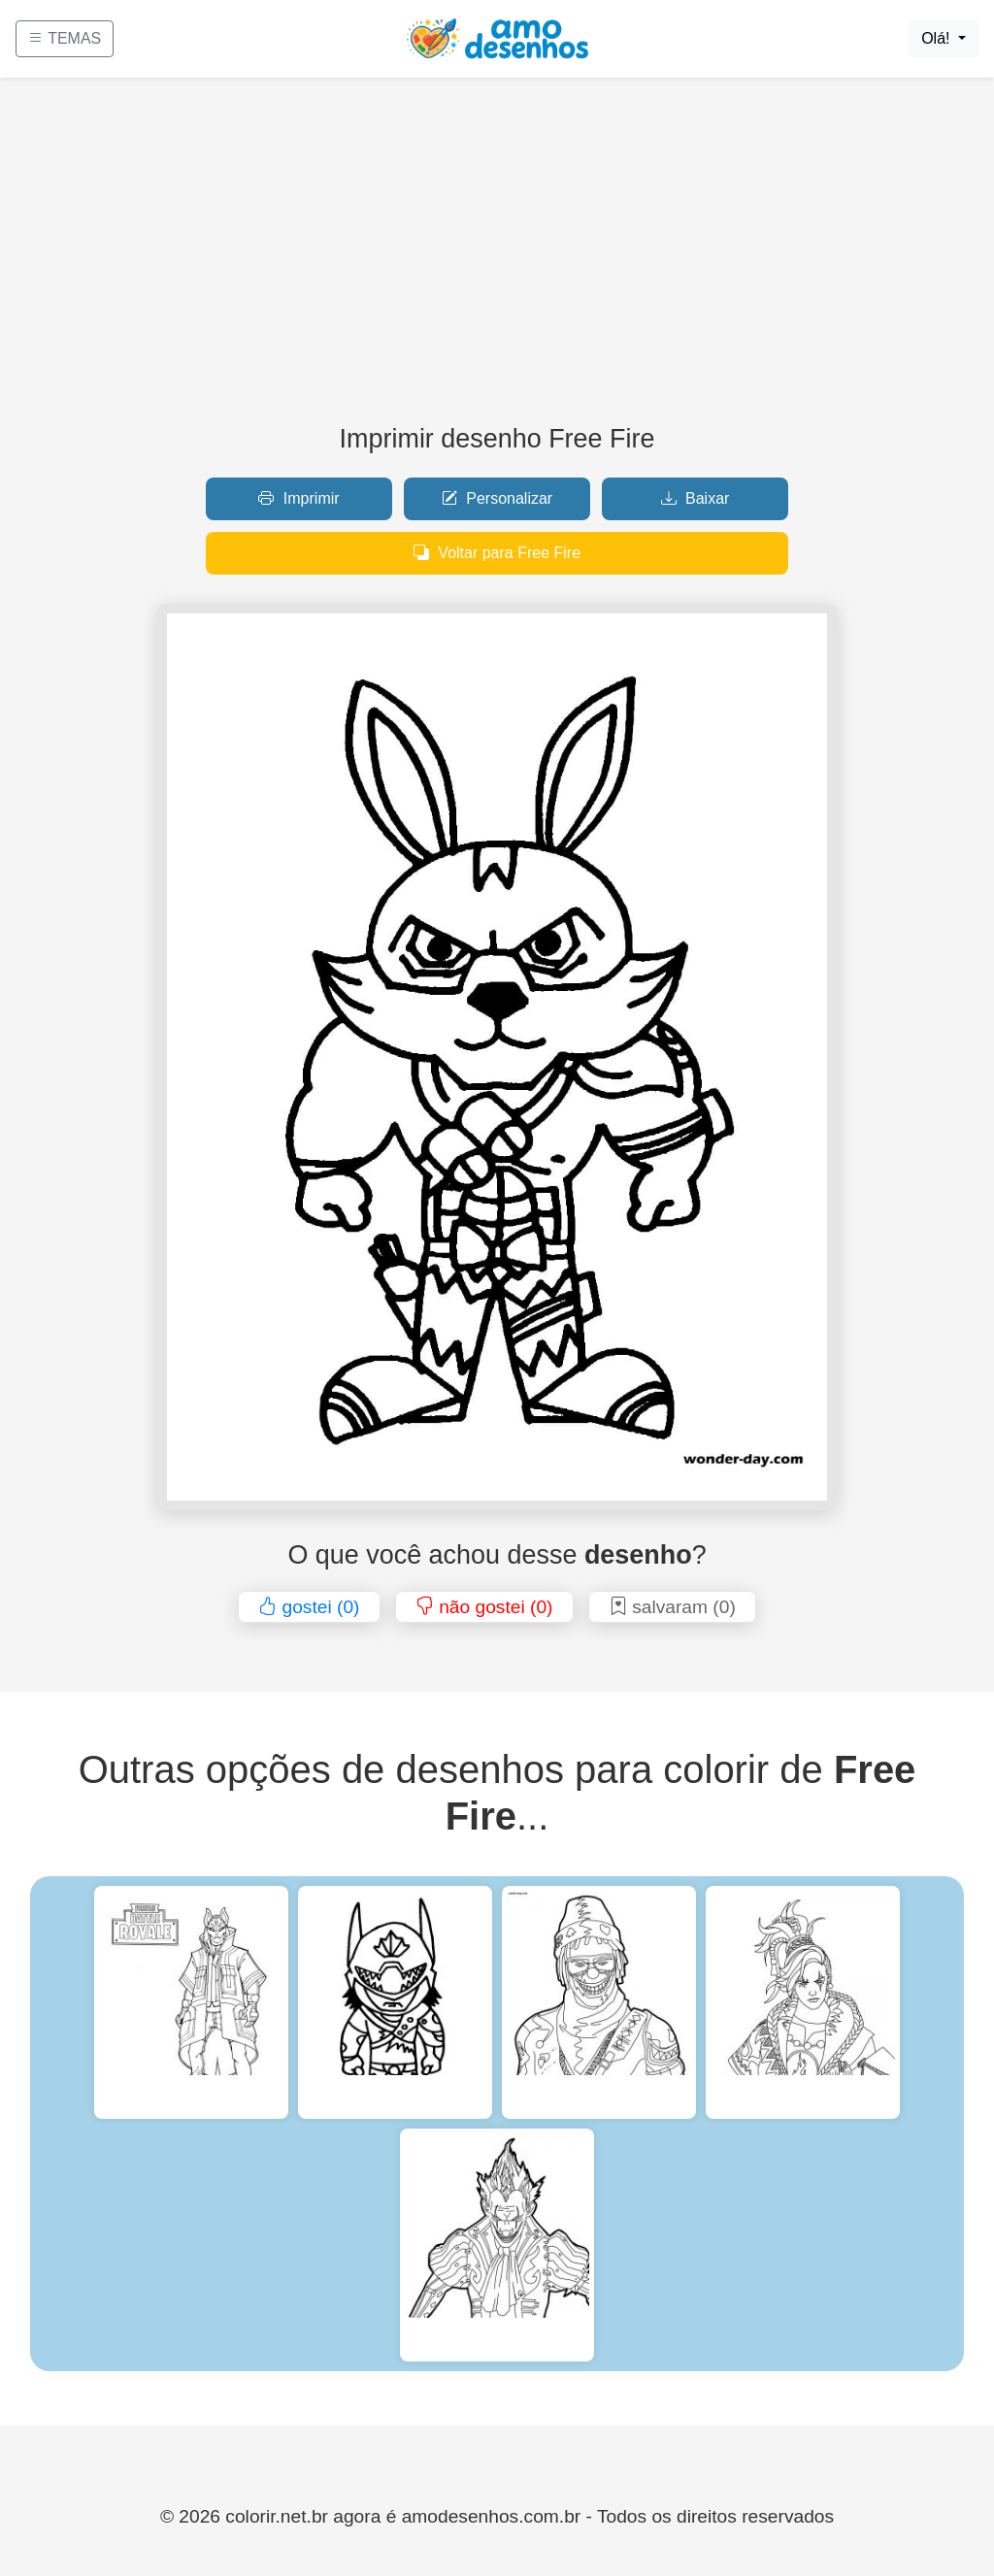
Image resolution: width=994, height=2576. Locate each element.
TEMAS (64, 38)
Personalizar (497, 498)
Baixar (695, 498)
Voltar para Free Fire (497, 553)
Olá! (937, 38)
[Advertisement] (497, 258)
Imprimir (298, 498)
